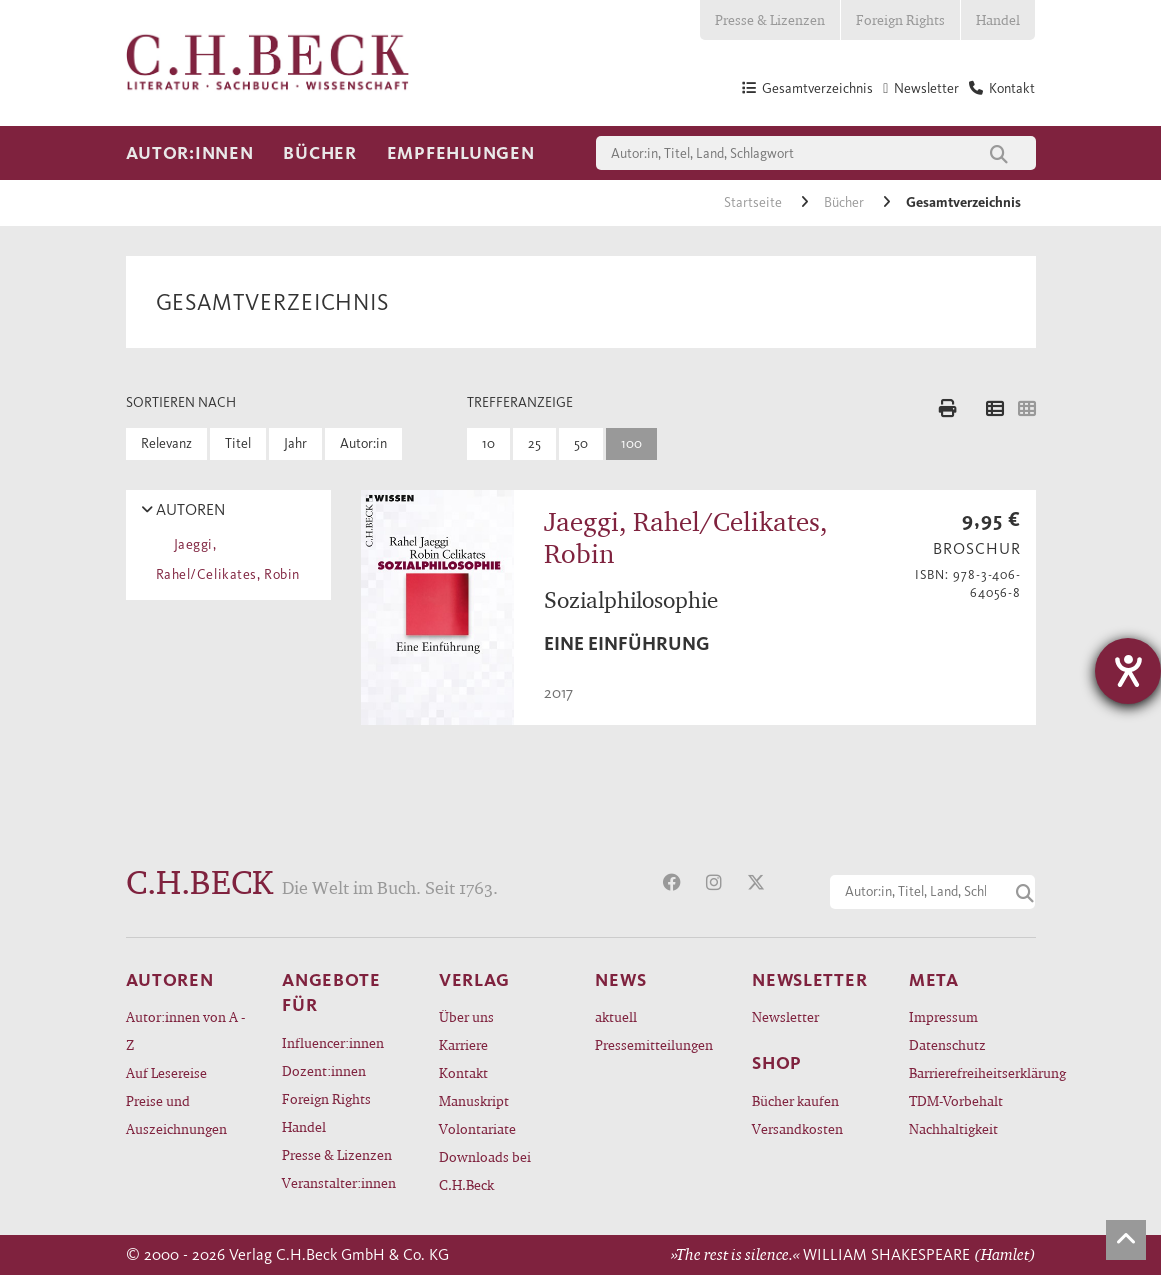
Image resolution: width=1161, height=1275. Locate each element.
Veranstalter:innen (339, 1182)
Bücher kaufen (795, 1100)
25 (534, 443)
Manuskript (474, 1100)
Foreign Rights (900, 19)
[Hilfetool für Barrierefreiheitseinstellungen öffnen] (1128, 671)
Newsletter (785, 1016)
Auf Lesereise (166, 1072)
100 (631, 443)
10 (488, 443)
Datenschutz (947, 1044)
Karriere (463, 1044)
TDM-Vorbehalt (956, 1100)
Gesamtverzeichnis (963, 202)
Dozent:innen (324, 1070)
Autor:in (363, 443)
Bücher (319, 153)
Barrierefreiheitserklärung (972, 1072)
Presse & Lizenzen (770, 19)
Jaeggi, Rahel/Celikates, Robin (228, 559)
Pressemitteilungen (654, 1044)
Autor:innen (190, 153)
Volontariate (477, 1128)
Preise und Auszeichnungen (176, 1114)
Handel (998, 19)
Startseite (754, 202)
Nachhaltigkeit (953, 1128)
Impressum (943, 1016)
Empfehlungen (461, 153)
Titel (238, 443)
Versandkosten (797, 1128)
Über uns (466, 1016)
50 (581, 443)
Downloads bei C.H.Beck (485, 1170)
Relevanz (166, 443)
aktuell (616, 1016)
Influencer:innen (333, 1042)
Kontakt (463, 1072)
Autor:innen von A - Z (185, 1030)
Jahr (295, 443)
